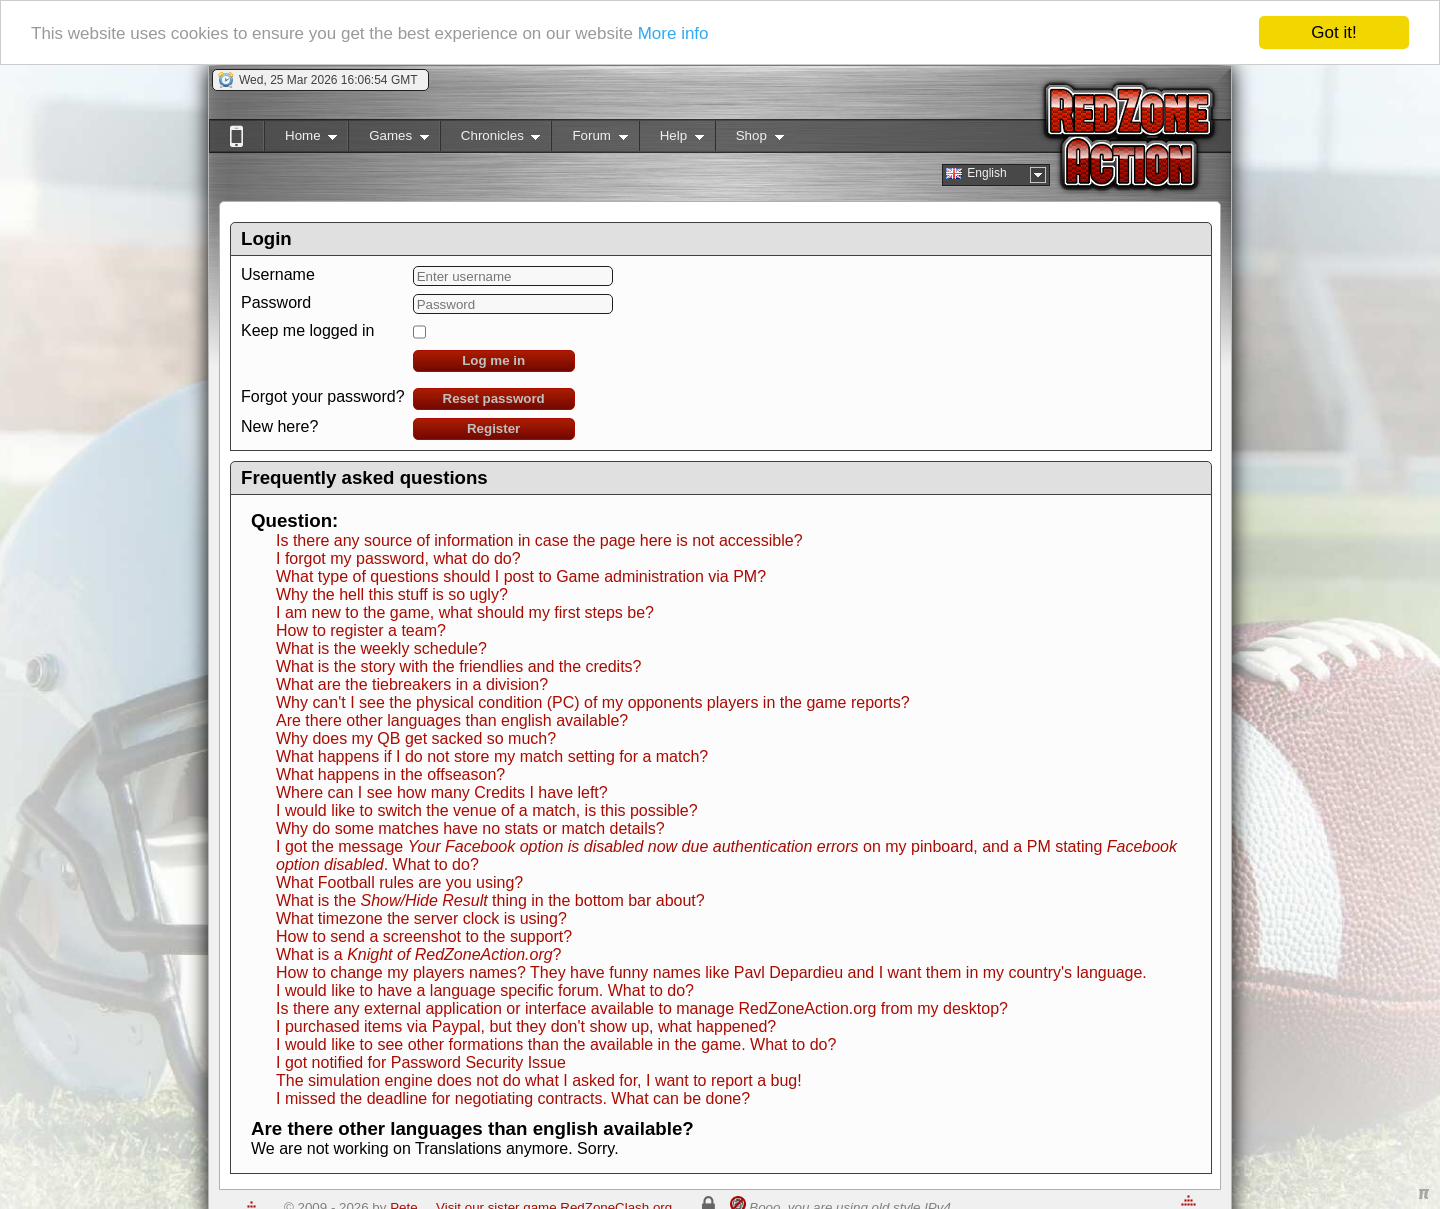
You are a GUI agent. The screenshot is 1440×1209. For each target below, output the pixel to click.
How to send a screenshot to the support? (424, 936)
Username (278, 274)
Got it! (1333, 32)
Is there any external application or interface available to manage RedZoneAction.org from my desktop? (642, 1008)
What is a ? (419, 954)
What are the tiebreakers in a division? (412, 684)
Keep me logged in (307, 330)
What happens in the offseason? (390, 774)
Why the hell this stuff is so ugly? (392, 594)
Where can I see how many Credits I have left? (442, 792)
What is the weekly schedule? (381, 648)
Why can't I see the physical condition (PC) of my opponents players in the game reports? (593, 702)
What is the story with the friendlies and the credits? (459, 666)
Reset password (494, 398)
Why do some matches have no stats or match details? (470, 828)
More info (673, 32)
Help (671, 139)
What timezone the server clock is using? (421, 918)
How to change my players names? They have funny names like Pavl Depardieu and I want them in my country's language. (711, 972)
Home (300, 139)
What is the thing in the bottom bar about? (490, 900)
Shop (749, 139)
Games (388, 139)
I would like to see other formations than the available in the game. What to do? (556, 1044)
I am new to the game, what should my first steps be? (465, 612)
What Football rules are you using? (399, 882)
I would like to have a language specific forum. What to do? (485, 990)
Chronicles (490, 139)
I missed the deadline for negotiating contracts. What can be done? (513, 1098)
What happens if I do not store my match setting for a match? (492, 756)
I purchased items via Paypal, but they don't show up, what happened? (526, 1026)
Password (276, 302)
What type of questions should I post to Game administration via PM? (521, 576)
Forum (589, 139)
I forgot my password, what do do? (398, 558)
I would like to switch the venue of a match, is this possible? (487, 810)
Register (493, 428)
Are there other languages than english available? (452, 720)
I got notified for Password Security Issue (421, 1062)
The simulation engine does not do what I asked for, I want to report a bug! (539, 1080)
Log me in (493, 360)
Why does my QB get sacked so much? (416, 738)
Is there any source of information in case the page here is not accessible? (539, 540)
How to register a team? (361, 630)
